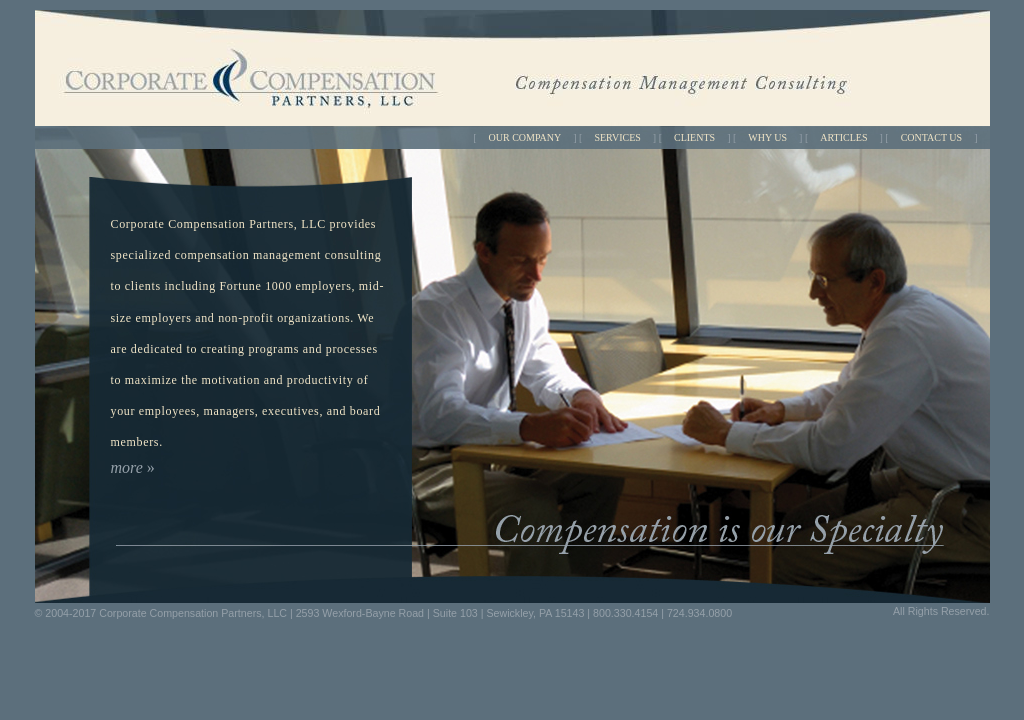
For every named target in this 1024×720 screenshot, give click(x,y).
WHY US (767, 137)
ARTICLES (843, 137)
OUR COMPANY (525, 137)
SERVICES (617, 137)
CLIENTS (694, 137)
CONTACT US (932, 137)
